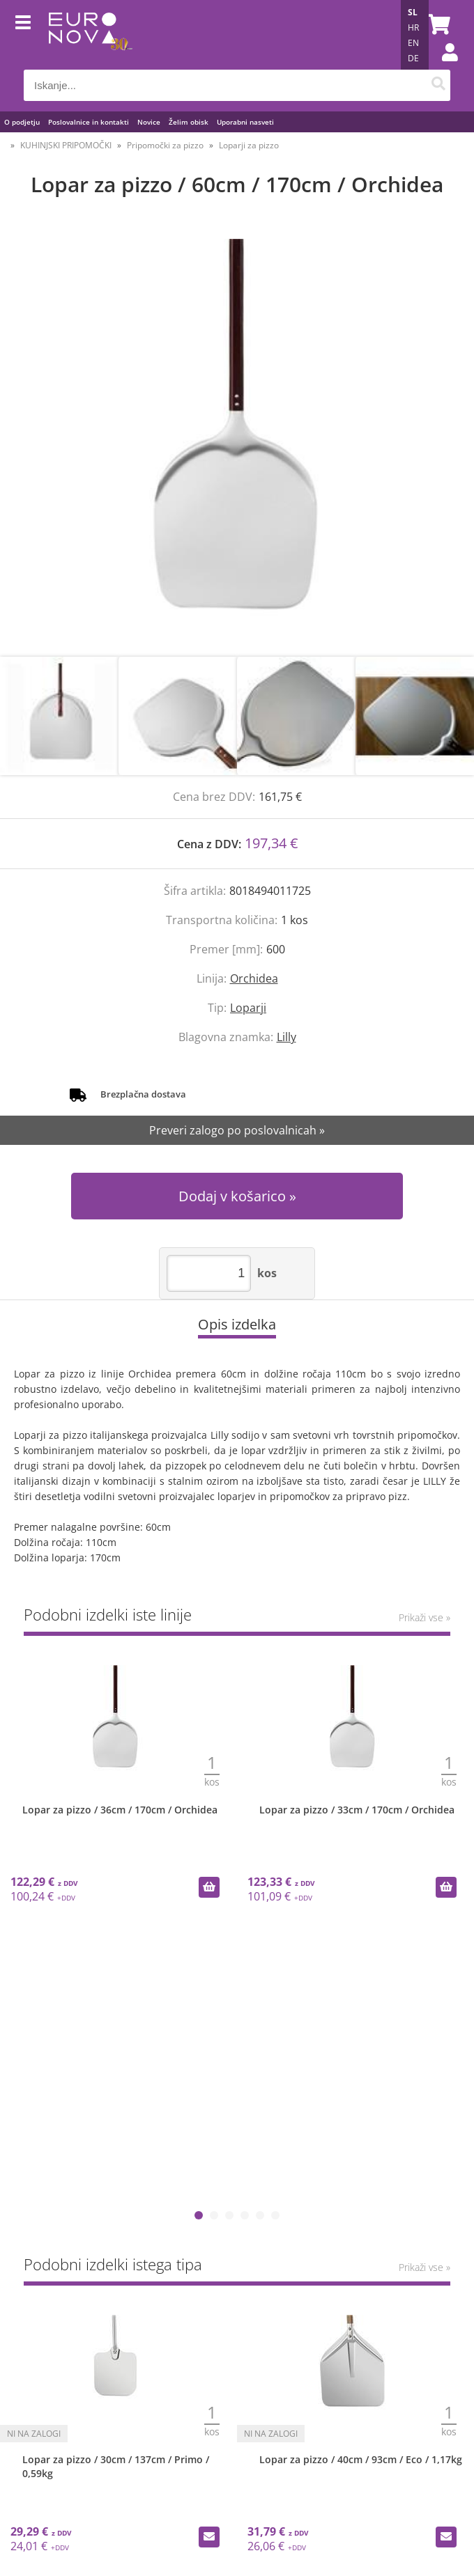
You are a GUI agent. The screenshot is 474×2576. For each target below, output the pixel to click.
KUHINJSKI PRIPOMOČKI (66, 145)
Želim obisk (188, 122)
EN (413, 43)
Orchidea (254, 978)
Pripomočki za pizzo (165, 145)
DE (413, 58)
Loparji (248, 1007)
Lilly (286, 1037)
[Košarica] (436, 24)
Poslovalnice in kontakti (88, 122)
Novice (148, 122)
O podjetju (22, 122)
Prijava (443, 66)
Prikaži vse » (424, 1617)
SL (413, 12)
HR (413, 27)
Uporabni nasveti (245, 122)
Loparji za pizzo (249, 145)
